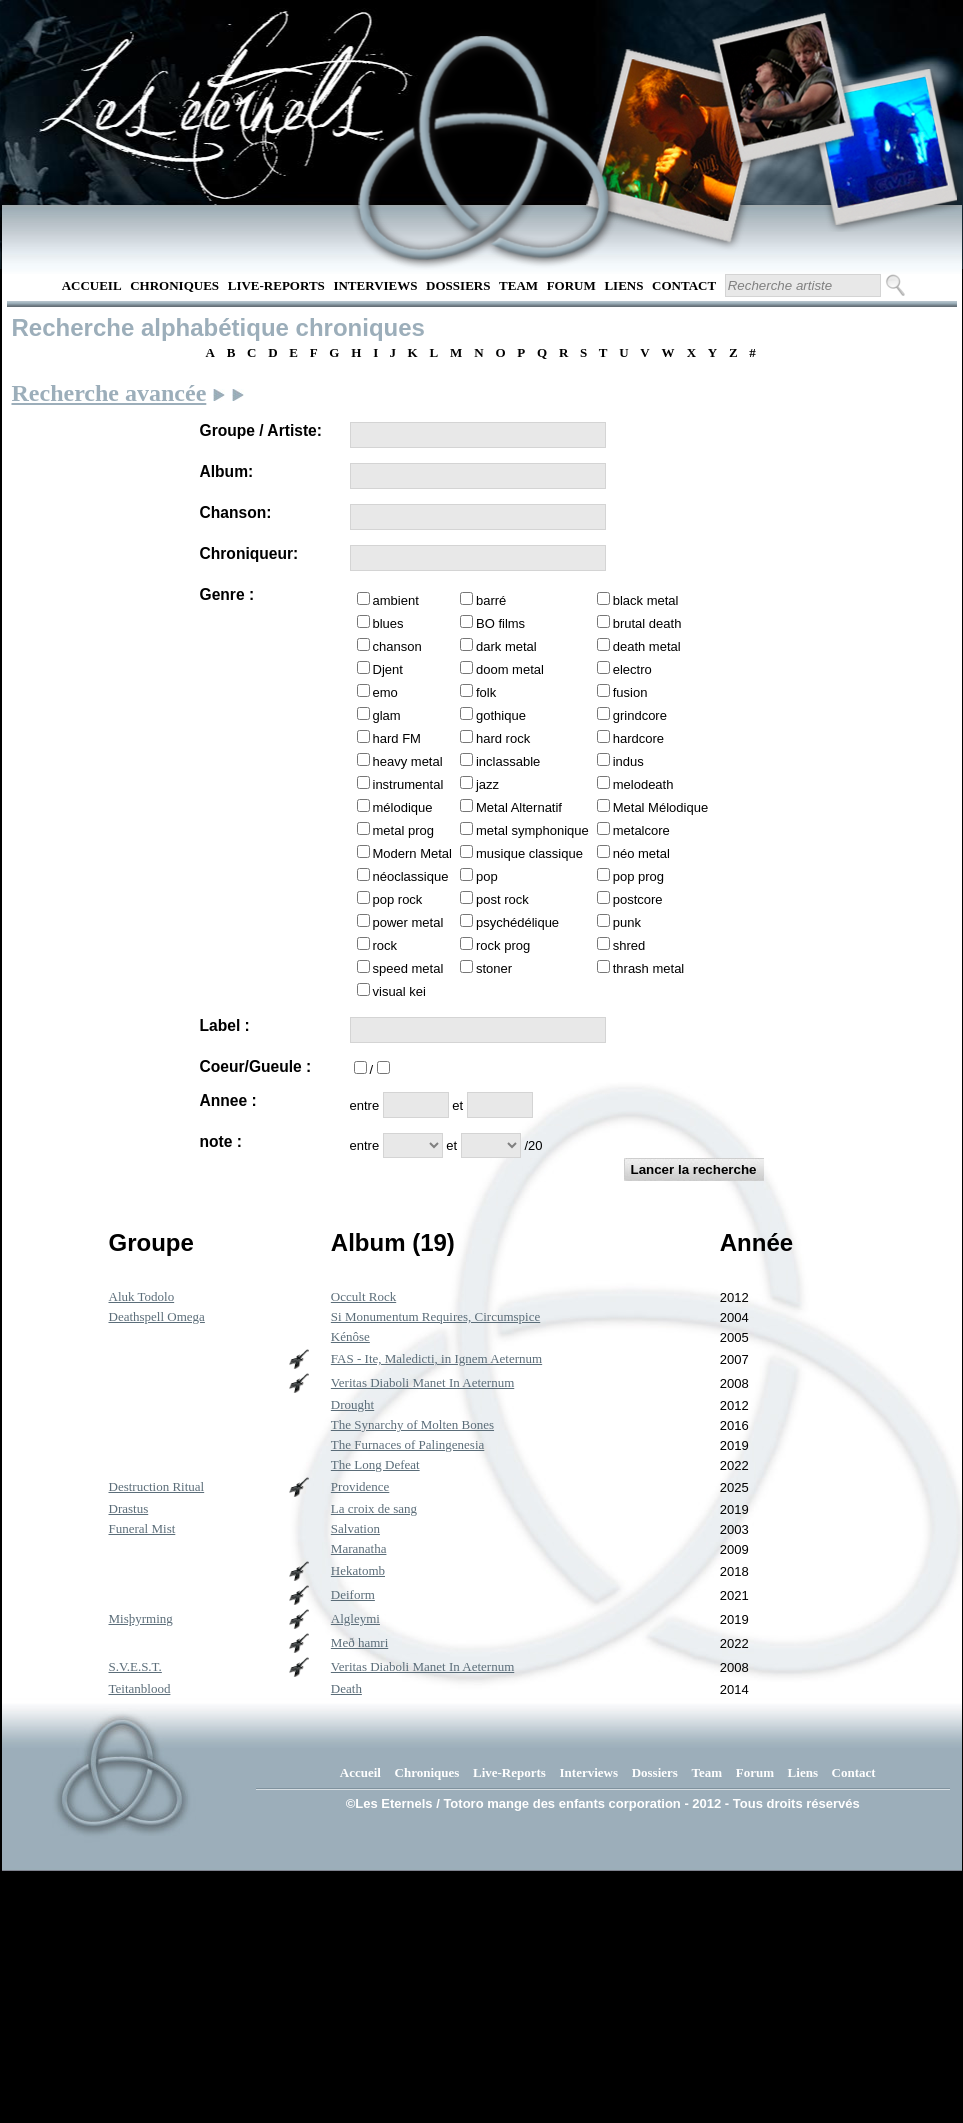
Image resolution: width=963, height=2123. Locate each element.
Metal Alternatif (519, 807)
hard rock (503, 738)
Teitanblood (140, 1688)
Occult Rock (363, 1296)
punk (627, 922)
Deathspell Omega (157, 1316)
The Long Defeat (375, 1464)
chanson (397, 646)
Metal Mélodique (660, 807)
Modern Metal (412, 853)
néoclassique (411, 876)
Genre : (227, 594)
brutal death (647, 623)
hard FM (397, 738)
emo (385, 692)
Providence (360, 1486)
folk (486, 692)
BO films (500, 623)
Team (518, 285)
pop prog (638, 876)
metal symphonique (532, 830)
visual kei (399, 991)
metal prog (403, 830)
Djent (388, 669)
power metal (408, 922)
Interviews (375, 285)
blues (388, 623)
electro (632, 669)
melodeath (643, 784)
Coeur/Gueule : (256, 1066)
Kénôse (350, 1336)
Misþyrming (141, 1618)
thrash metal (649, 968)
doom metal (510, 669)
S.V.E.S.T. (135, 1666)
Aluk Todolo (142, 1296)
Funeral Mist (142, 1528)
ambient (396, 600)
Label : (225, 1025)
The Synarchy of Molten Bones (412, 1424)
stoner (494, 968)
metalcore (641, 830)
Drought (352, 1404)
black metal (646, 600)
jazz (487, 784)
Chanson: (236, 512)
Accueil (92, 285)
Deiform (353, 1594)
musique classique (529, 853)
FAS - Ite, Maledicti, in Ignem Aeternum (436, 1358)
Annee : (228, 1100)
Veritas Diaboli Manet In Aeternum (422, 1382)
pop (487, 876)
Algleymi (355, 1618)
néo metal (641, 853)
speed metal (408, 968)
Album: (227, 471)
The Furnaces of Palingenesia (407, 1444)
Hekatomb (358, 1570)
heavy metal (408, 761)
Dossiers (458, 285)
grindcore (640, 715)
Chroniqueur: (249, 553)
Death (346, 1688)
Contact (684, 285)
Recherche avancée (109, 393)
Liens (623, 285)
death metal (647, 646)
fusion (630, 692)
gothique (501, 715)
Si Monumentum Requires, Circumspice (435, 1316)
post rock (502, 899)
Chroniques (174, 285)
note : (221, 1141)
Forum (571, 285)
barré (491, 600)
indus (628, 761)
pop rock (398, 899)
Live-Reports (276, 285)
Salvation (355, 1528)
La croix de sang (374, 1508)
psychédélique (517, 922)
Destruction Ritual (157, 1486)
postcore (638, 899)
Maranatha (359, 1548)
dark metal (506, 646)
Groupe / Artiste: (261, 430)
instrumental (408, 784)
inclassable (508, 761)
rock (385, 945)
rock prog (503, 945)
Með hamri (359, 1642)
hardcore (638, 738)
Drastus (129, 1508)
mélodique (403, 807)
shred (629, 945)
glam (387, 715)
